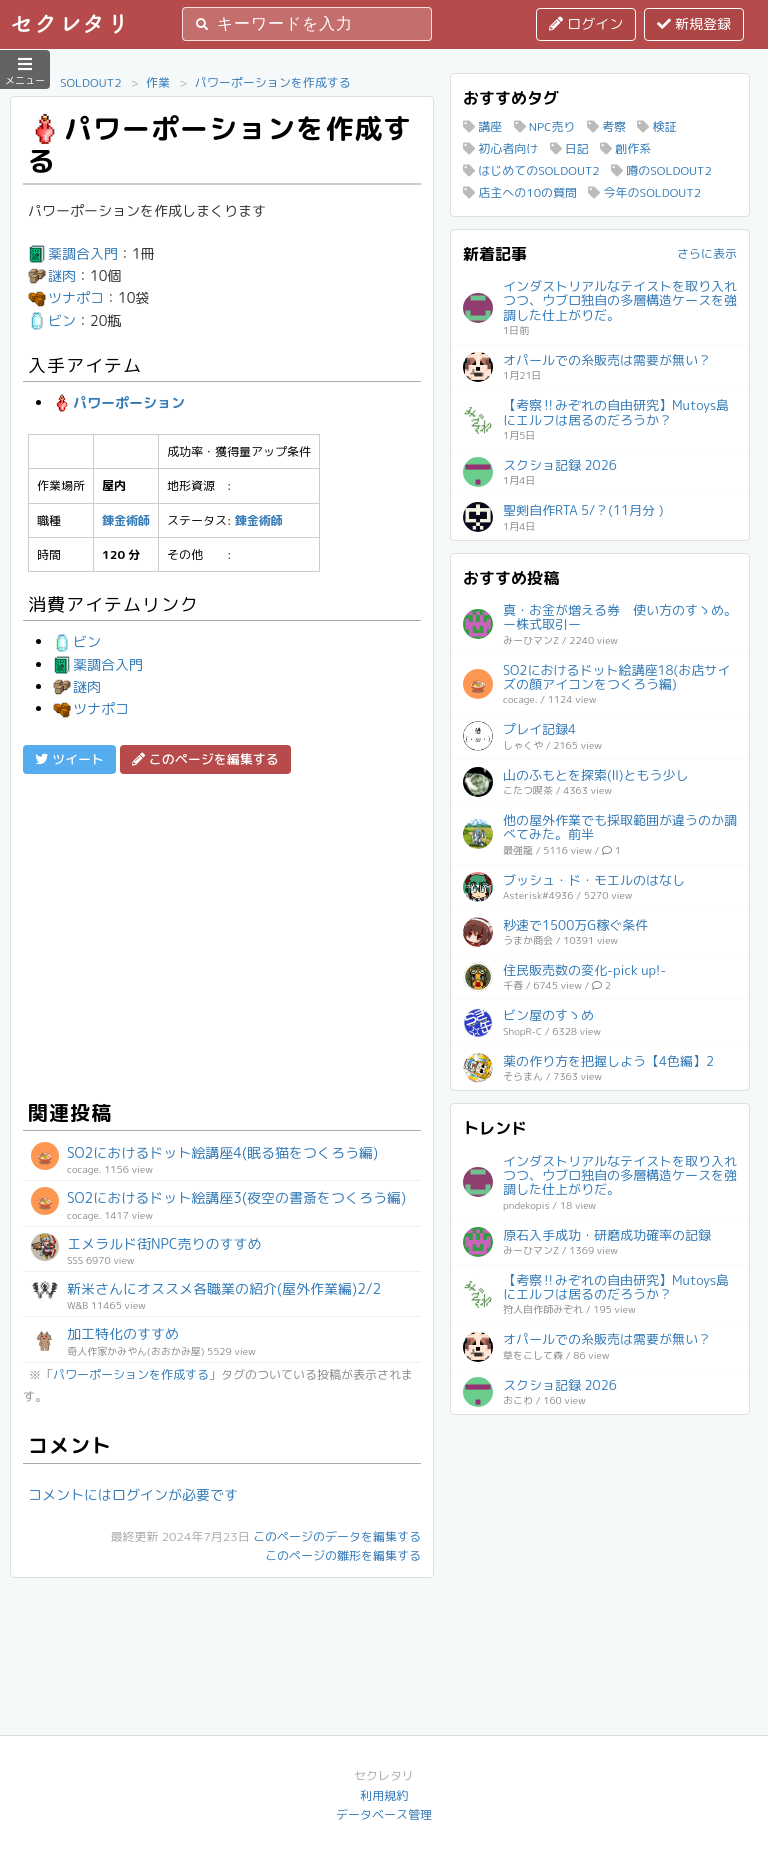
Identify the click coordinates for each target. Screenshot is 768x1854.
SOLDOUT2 (91, 82)
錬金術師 (126, 520)
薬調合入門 (73, 253)
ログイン (586, 23)
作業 (158, 82)
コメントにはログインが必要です (133, 1494)
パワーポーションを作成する (273, 82)
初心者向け (500, 148)
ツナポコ (66, 297)
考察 (606, 126)
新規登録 (694, 23)
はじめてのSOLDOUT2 (531, 170)
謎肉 (52, 275)
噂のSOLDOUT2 (661, 170)
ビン (52, 320)
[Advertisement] (222, 934)
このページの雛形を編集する (343, 1555)
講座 (482, 126)
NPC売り (545, 126)
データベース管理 (384, 1814)
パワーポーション (119, 402)
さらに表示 (707, 253)
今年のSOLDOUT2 (644, 192)
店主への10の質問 (520, 192)
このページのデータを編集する (337, 1536)
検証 (656, 126)
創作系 (625, 148)
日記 (569, 148)
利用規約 (384, 1795)
